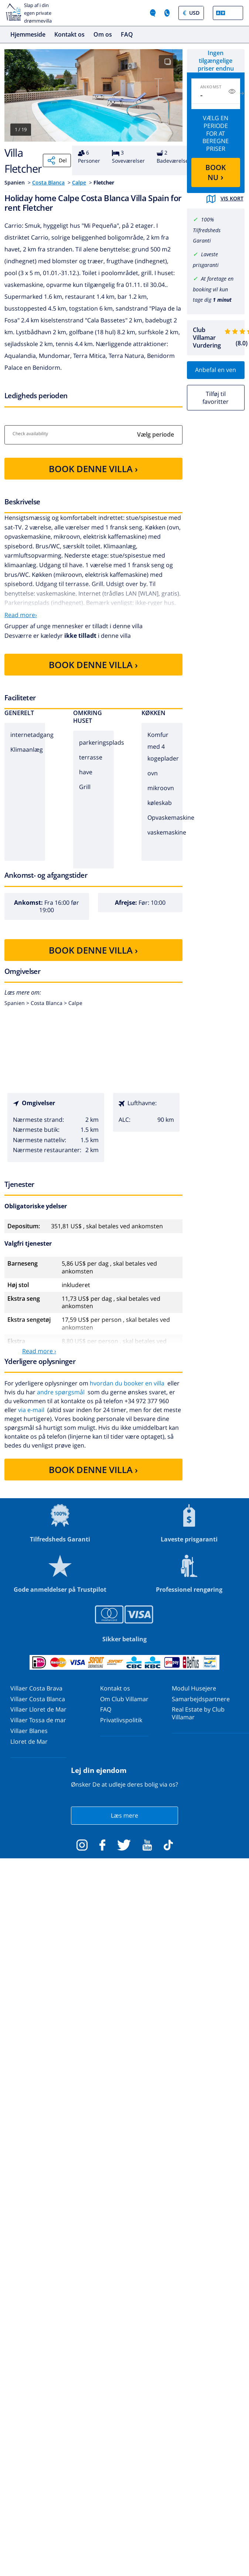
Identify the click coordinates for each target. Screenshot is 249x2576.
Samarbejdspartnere (201, 1699)
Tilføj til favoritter (215, 398)
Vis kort (225, 198)
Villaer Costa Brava (36, 1688)
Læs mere (124, 1815)
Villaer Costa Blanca (37, 1699)
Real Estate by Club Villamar (198, 1713)
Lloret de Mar (29, 1741)
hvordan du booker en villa (127, 1383)
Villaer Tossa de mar (38, 1720)
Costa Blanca (48, 182)
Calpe (79, 182)
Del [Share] (57, 160)
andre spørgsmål (61, 1392)
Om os (102, 34)
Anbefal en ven (215, 370)
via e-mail (31, 1410)
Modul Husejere (194, 1688)
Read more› (20, 615)
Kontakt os (69, 34)
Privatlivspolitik (121, 1720)
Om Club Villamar (124, 1699)
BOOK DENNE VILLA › (93, 469)
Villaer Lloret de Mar (38, 1709)
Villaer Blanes (29, 1731)
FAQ (127, 34)
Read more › (39, 1351)
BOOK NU (215, 172)
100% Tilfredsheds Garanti (207, 230)
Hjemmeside (27, 34)
